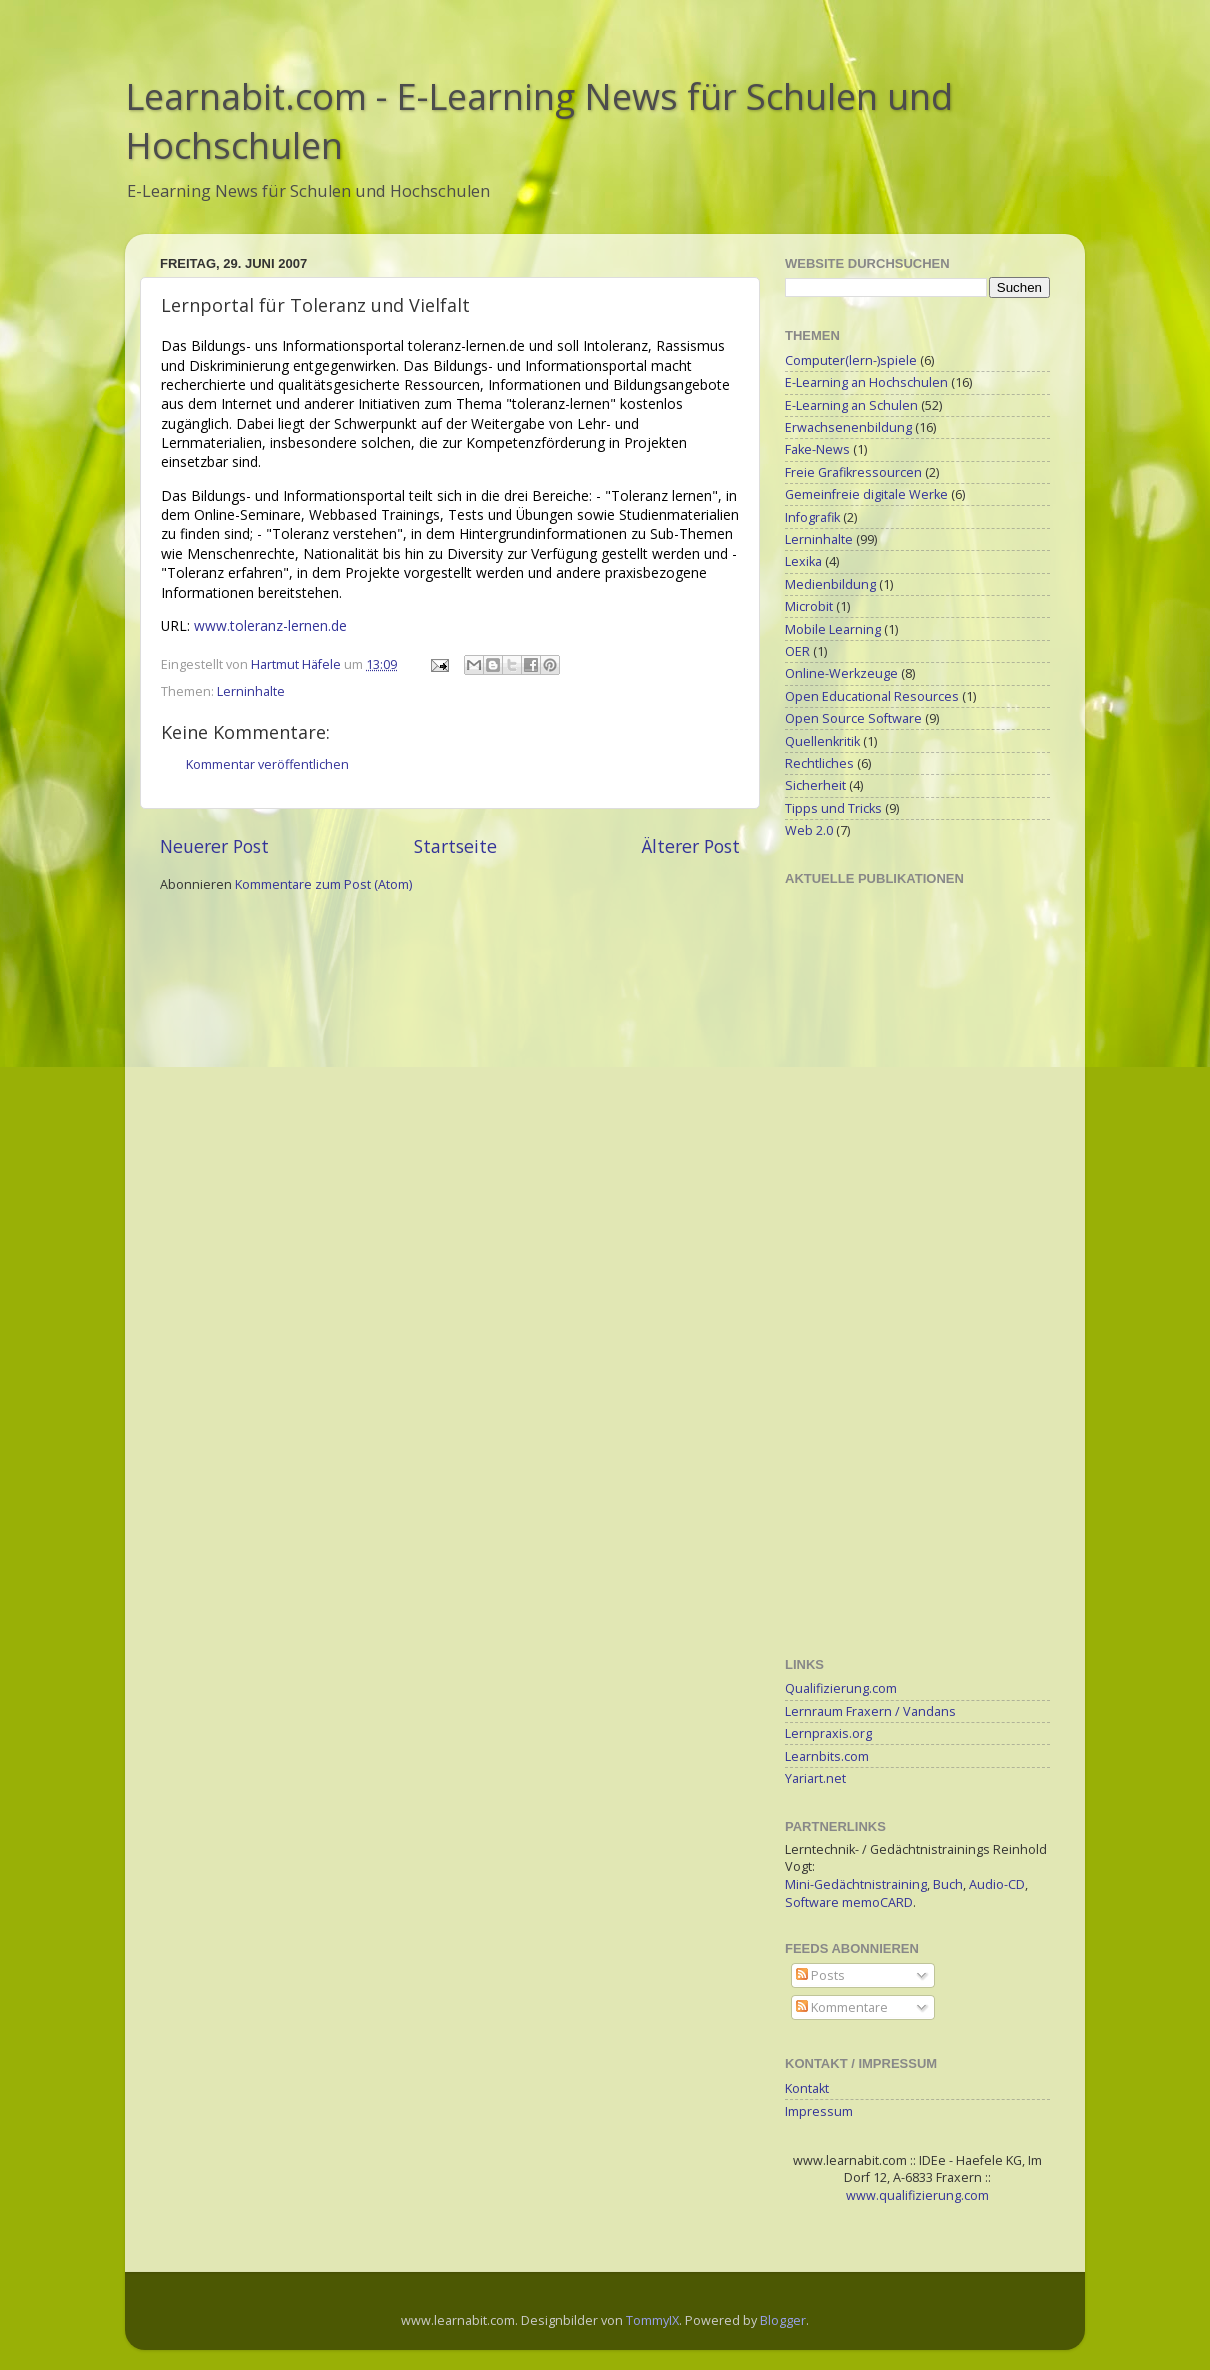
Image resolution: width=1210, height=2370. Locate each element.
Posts (820, 1975)
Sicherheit (815, 785)
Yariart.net (815, 1778)
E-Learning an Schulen (851, 405)
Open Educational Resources (872, 696)
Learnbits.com (827, 1756)
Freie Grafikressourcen (853, 472)
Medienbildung (830, 584)
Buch (948, 1884)
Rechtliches (819, 763)
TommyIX (652, 2320)
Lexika (803, 561)
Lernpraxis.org (828, 1733)
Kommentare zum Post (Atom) (323, 884)
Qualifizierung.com (841, 1688)
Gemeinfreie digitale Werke (866, 494)
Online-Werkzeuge (841, 673)
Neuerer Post (214, 846)
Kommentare (842, 2007)
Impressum (819, 2111)
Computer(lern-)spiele (851, 360)
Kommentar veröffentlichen (267, 764)
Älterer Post (691, 846)
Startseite (455, 846)
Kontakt (807, 2088)
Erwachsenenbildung (848, 427)
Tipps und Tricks (833, 808)
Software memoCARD (849, 1902)
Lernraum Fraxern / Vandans (870, 1711)
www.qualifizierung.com (917, 2195)
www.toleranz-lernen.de (270, 625)
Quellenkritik (822, 741)
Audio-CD (997, 1884)
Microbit (809, 606)
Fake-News (817, 449)
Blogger (783, 2320)
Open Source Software (853, 718)
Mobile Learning (833, 629)
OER (797, 651)
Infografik (812, 517)
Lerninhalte (251, 691)
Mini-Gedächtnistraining (856, 1884)
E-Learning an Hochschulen (866, 382)
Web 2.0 (809, 830)
